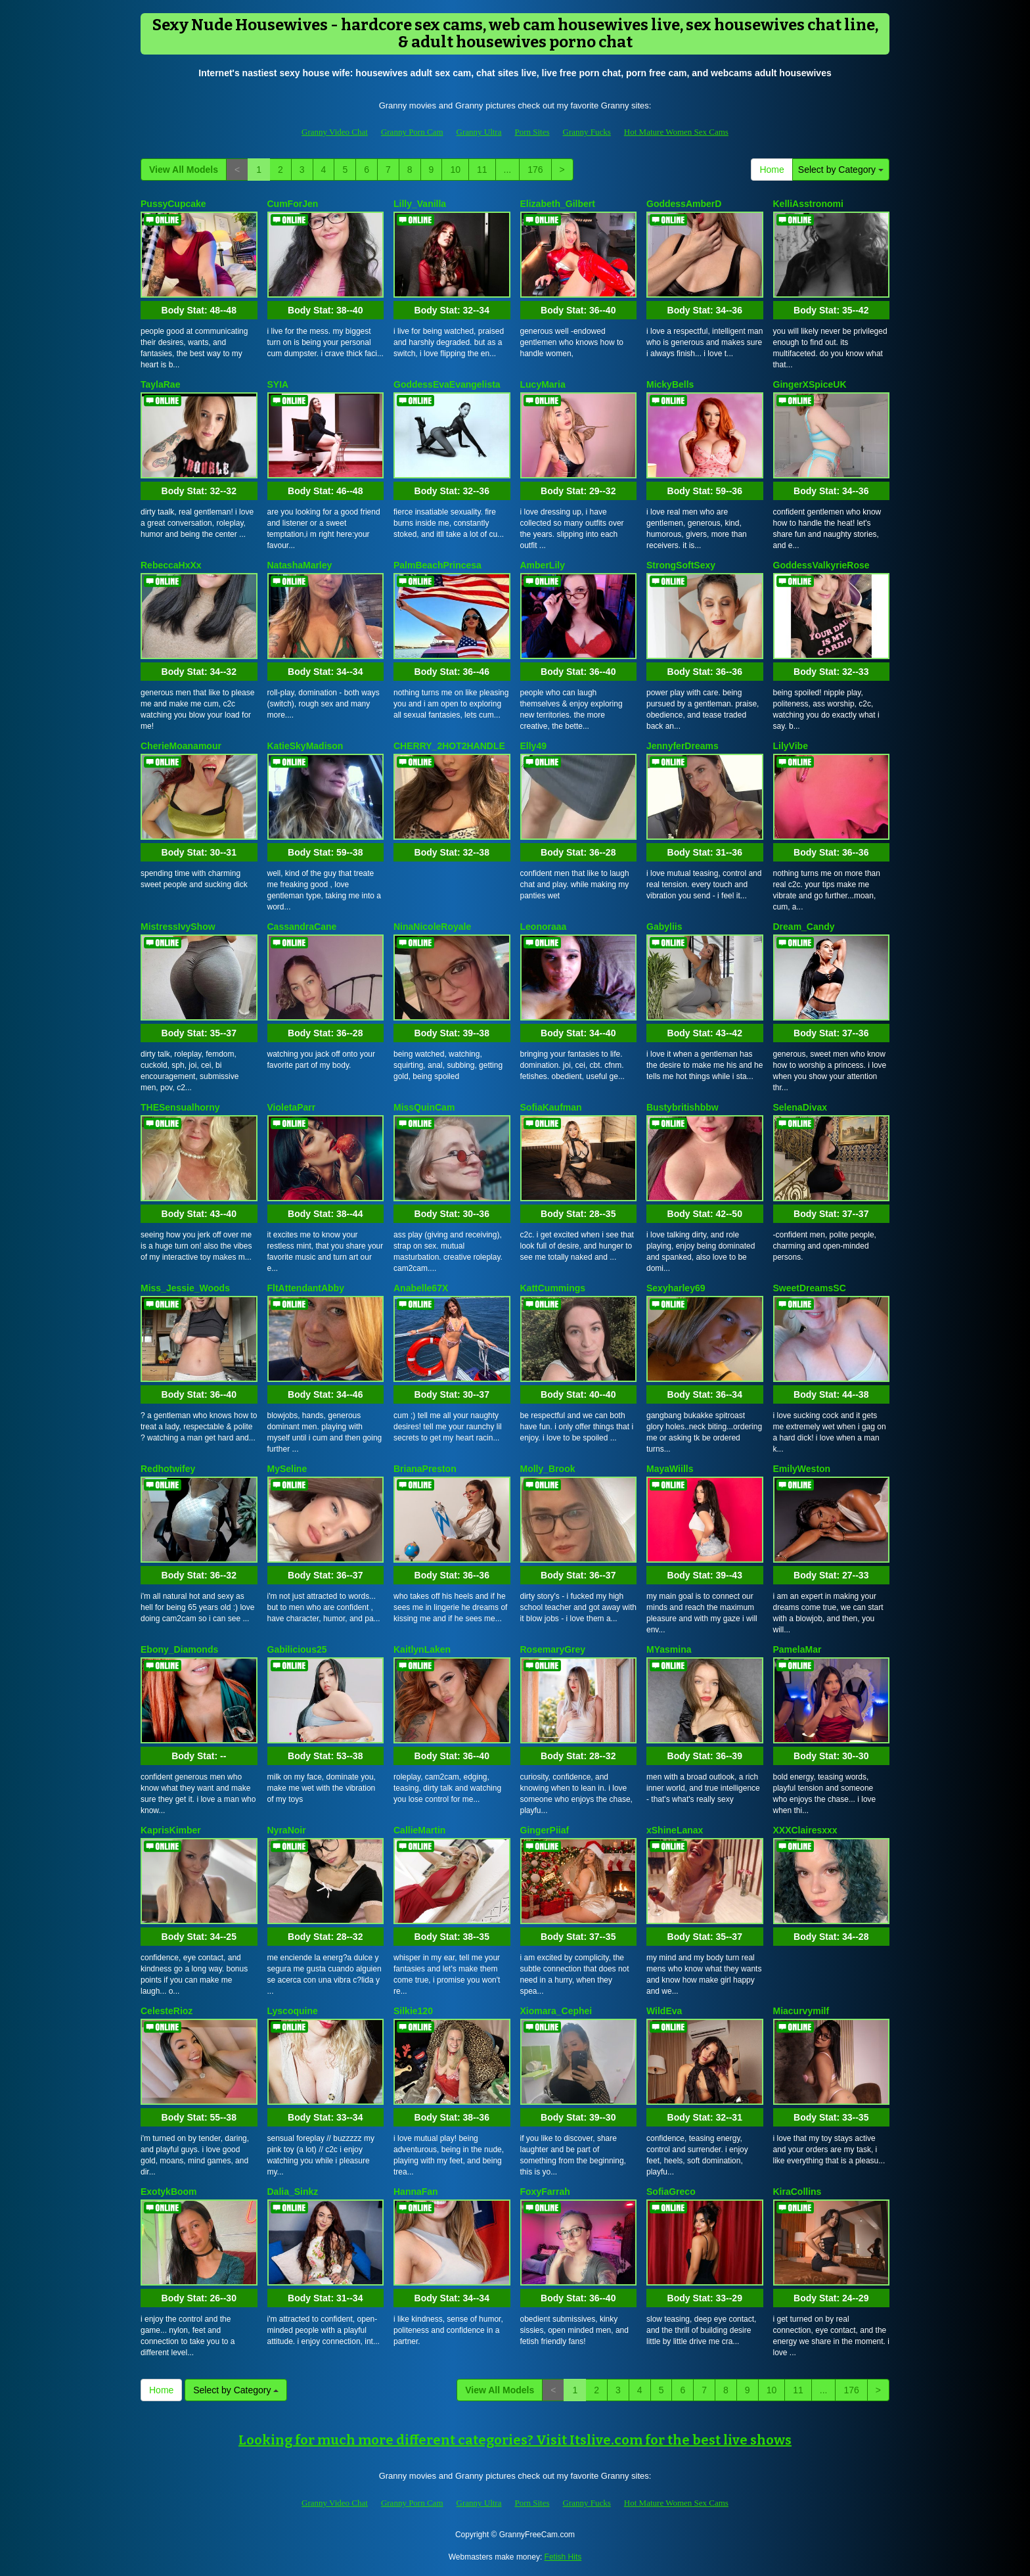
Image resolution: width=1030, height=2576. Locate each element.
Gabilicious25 (297, 1649)
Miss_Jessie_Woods (185, 1288)
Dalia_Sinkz (293, 2191)
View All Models (183, 169)
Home (771, 169)
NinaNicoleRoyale (432, 926)
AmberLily (542, 565)
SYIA (278, 384)
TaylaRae (160, 384)
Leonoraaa (543, 926)
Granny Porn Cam (412, 132)
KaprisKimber (171, 1830)
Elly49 (533, 746)
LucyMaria (543, 384)
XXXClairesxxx (805, 1830)
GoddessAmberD (683, 203)
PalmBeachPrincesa (437, 565)
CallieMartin (419, 1830)
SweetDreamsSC (809, 1288)
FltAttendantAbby (305, 1288)
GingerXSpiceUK (810, 384)
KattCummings (553, 1288)
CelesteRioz (166, 2011)
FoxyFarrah (545, 2191)
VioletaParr (291, 1107)
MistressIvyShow (178, 926)
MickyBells (670, 384)
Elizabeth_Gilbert (557, 203)
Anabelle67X (420, 1288)
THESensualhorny (180, 1107)
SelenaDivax (800, 1107)
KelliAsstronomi (808, 203)
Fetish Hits (563, 2557)
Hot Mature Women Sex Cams (676, 132)
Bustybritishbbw (682, 1107)
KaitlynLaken (422, 1649)
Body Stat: (199, 310)
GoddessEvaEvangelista (447, 384)
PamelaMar (797, 1649)
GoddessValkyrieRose (821, 565)
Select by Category (841, 169)
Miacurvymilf (801, 2011)
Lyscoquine (292, 2011)
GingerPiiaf (545, 1830)
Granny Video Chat (335, 132)
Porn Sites (531, 132)
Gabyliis (664, 926)
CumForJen (293, 203)
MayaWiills (669, 1468)
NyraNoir (286, 1830)
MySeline (287, 1468)
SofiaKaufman (551, 1107)
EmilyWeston (802, 1468)
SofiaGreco (671, 2191)
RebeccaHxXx (171, 565)
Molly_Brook (547, 1468)
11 (482, 169)
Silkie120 (413, 2011)
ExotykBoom (169, 2191)
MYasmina (668, 1649)
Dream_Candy (804, 926)
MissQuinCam (424, 1107)
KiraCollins (797, 2191)
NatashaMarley (299, 565)
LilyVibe (790, 746)
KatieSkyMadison (305, 746)
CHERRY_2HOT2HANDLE (449, 746)
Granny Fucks (587, 132)
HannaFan (415, 2191)
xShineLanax (674, 1830)
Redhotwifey (168, 1468)
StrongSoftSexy (680, 565)
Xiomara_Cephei (556, 2011)
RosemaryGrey (553, 1649)
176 (535, 169)
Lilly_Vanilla (419, 203)
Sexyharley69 (675, 1288)
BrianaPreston (425, 1468)
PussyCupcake (173, 203)
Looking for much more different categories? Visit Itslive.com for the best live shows (515, 2440)
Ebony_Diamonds (179, 1649)
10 (455, 169)
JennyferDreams (682, 746)
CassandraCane (302, 926)
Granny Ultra (479, 132)
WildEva (664, 2011)
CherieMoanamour (181, 746)
